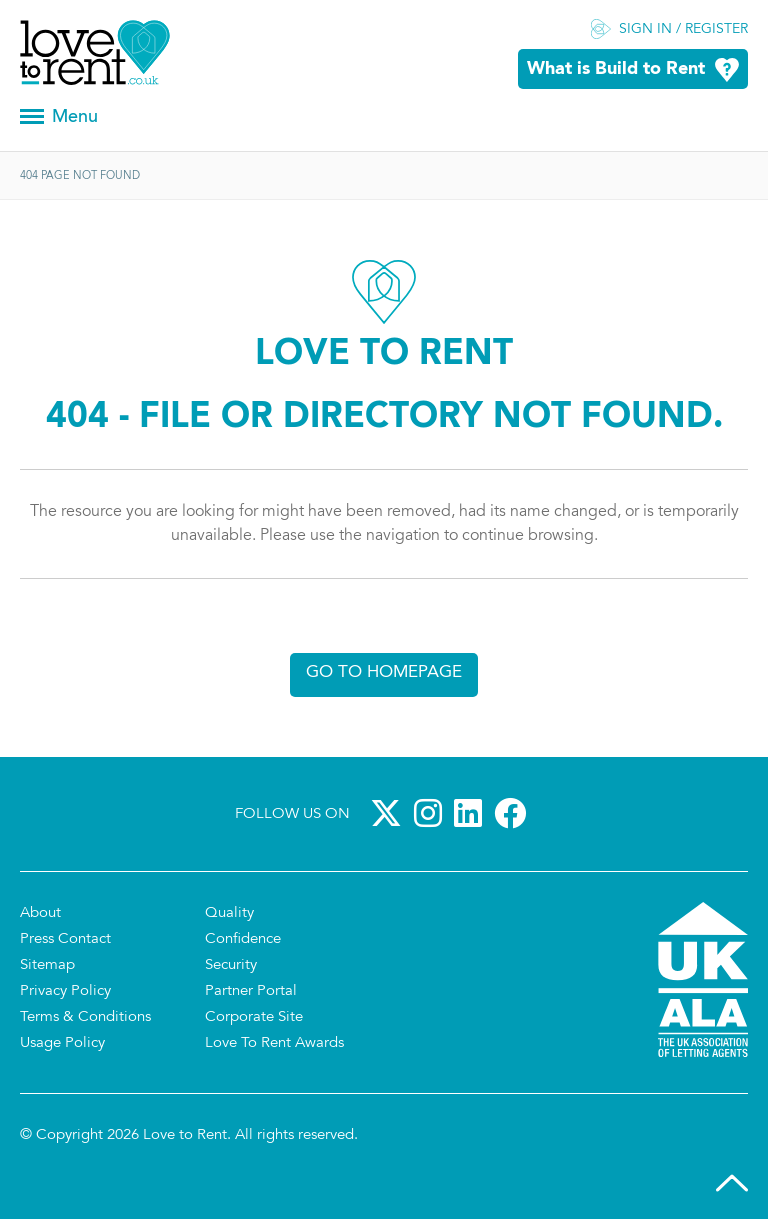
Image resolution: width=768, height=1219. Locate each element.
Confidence (243, 939)
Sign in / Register (683, 30)
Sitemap (47, 965)
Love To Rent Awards (274, 1043)
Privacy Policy (65, 991)
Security (231, 965)
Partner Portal (251, 991)
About (40, 913)
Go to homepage (384, 672)
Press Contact (65, 939)
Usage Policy (62, 1043)
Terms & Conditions (85, 1017)
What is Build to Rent (616, 69)
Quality (229, 913)
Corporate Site (254, 1017)
